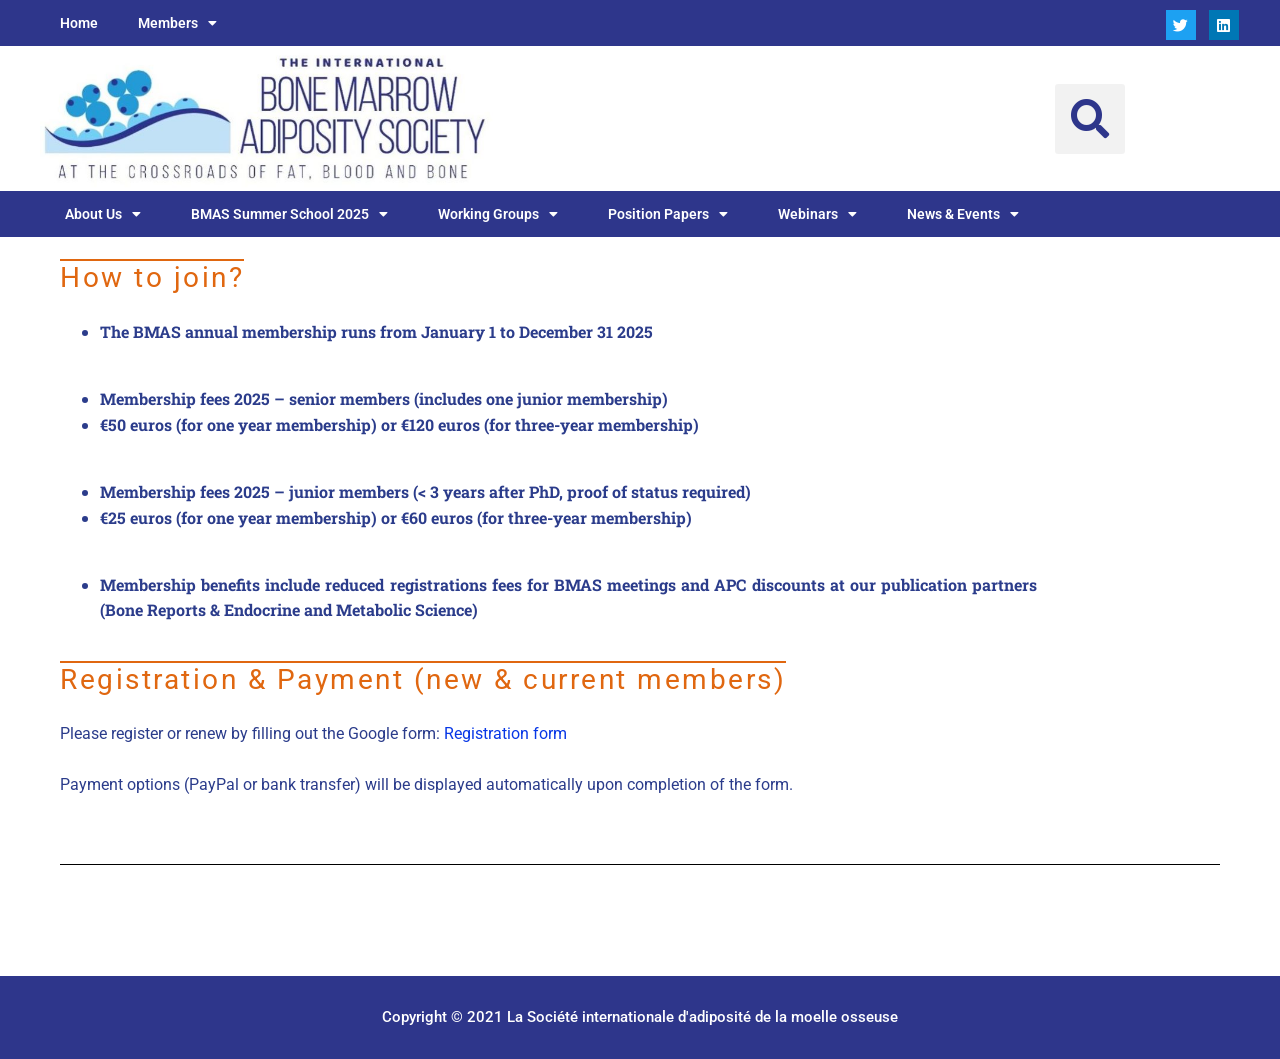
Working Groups (498, 214)
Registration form (505, 733)
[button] (1090, 119)
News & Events (963, 214)
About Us (103, 214)
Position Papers (668, 214)
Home (79, 23)
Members (177, 23)
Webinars (817, 214)
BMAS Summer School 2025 (289, 214)
